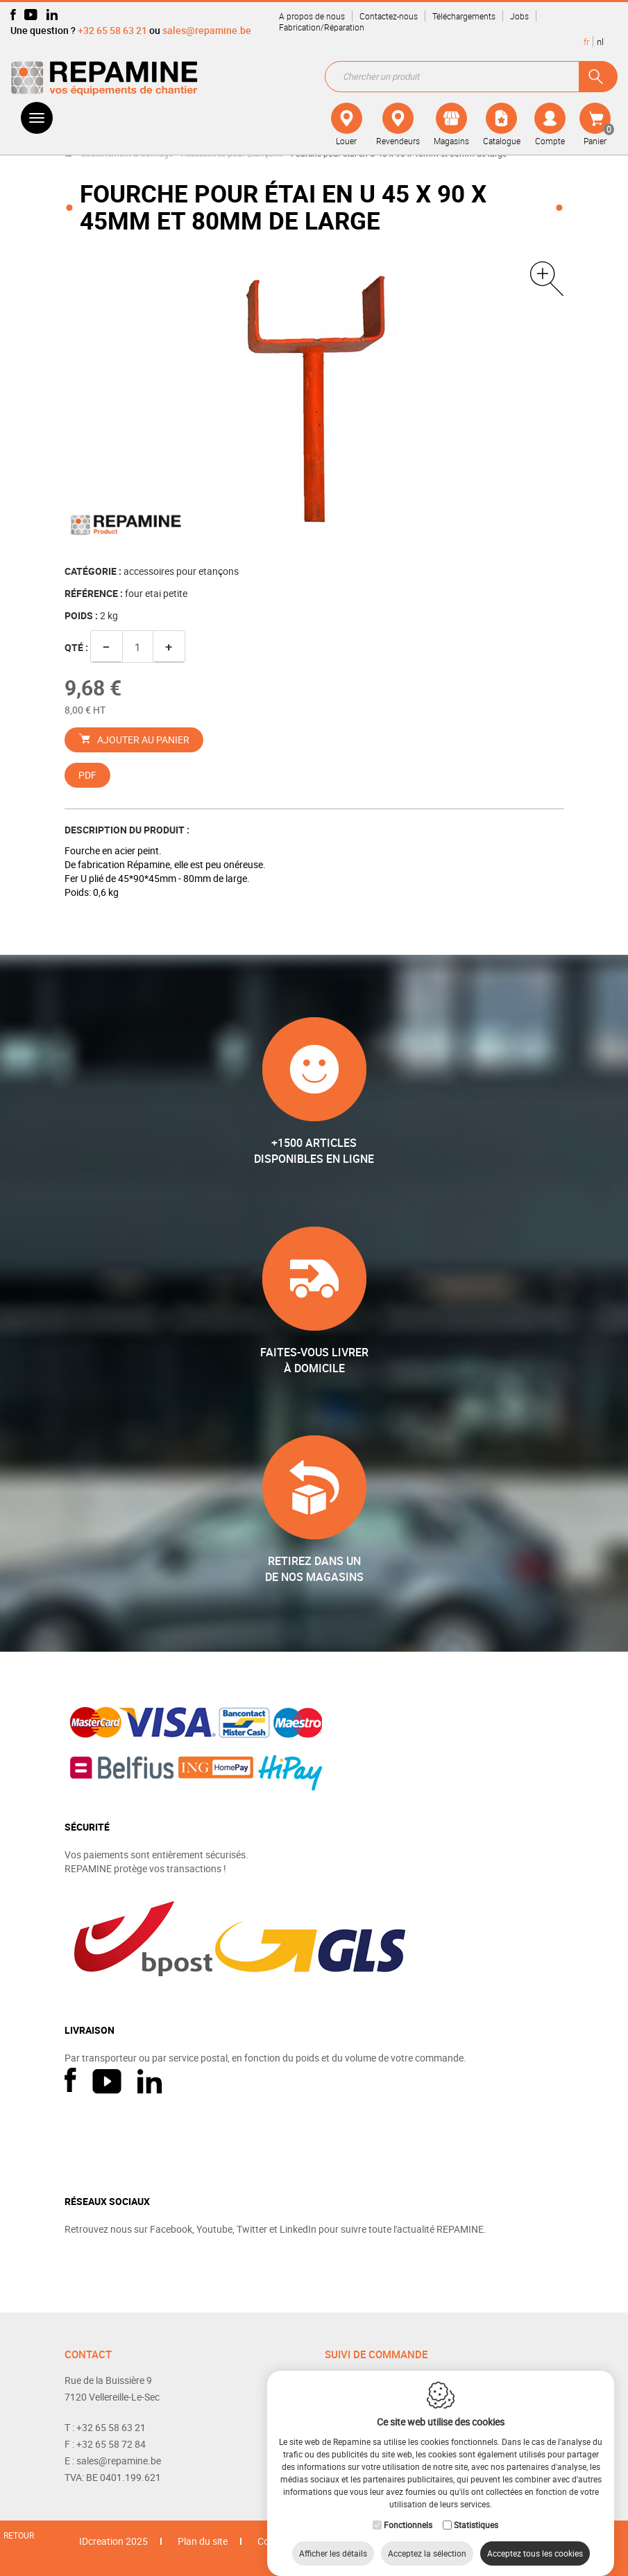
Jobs (519, 15)
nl (600, 41)
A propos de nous (312, 15)
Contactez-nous (388, 15)
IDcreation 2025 (113, 2541)
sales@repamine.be (206, 30)
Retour (18, 2535)
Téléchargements (463, 15)
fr (586, 41)
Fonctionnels (408, 2510)
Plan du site (203, 2541)
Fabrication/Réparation (321, 27)
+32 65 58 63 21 (112, 30)
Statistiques (476, 2510)
